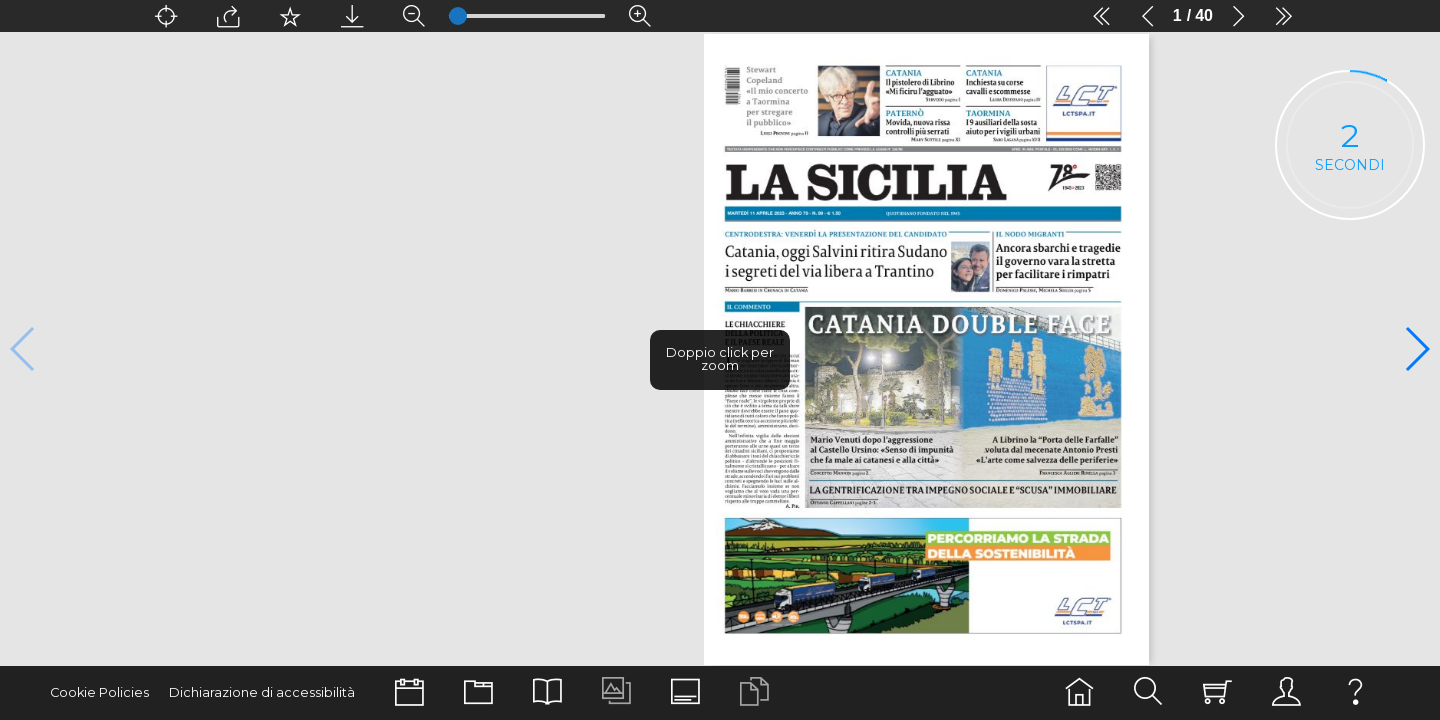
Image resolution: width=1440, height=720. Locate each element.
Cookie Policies (99, 692)
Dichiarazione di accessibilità (262, 692)
